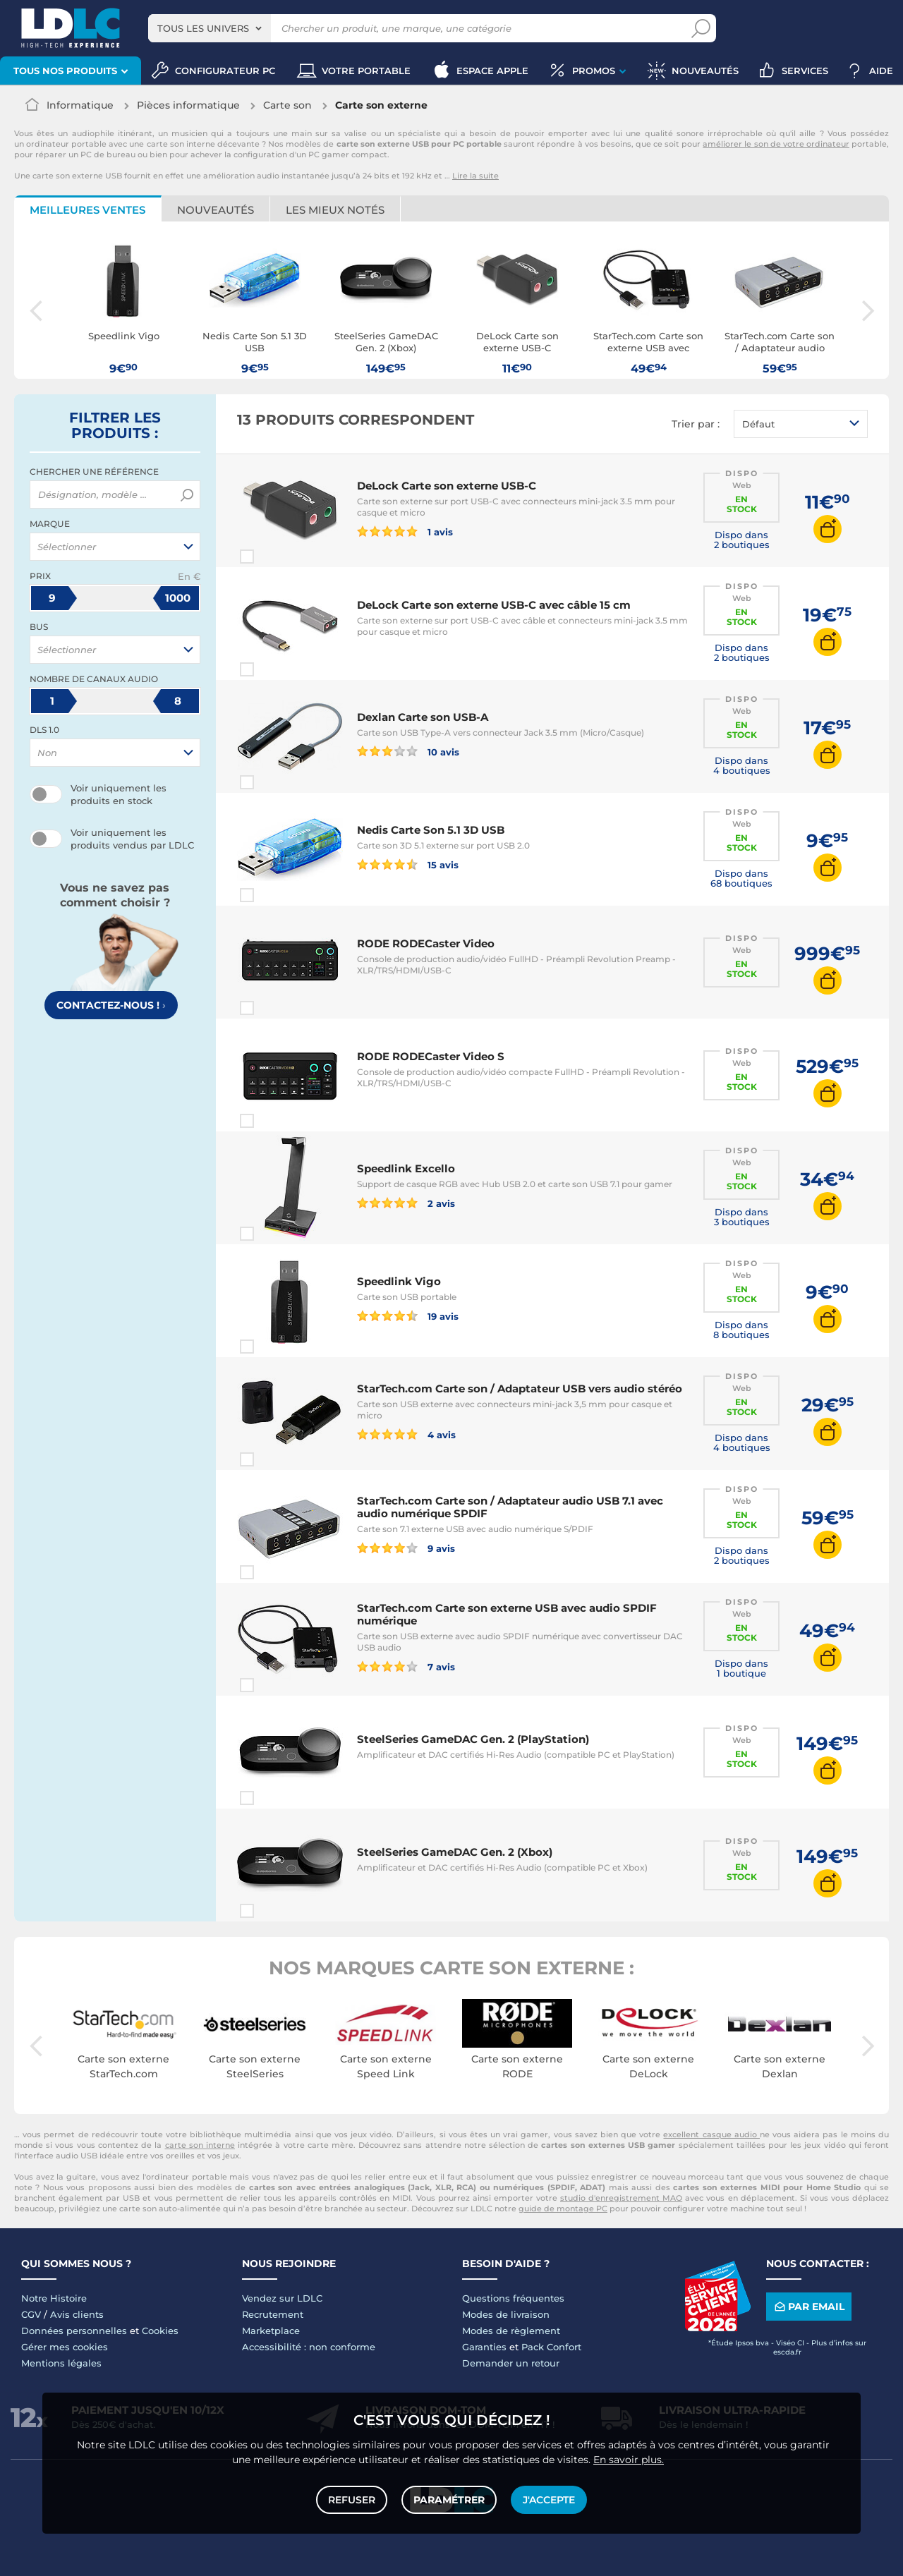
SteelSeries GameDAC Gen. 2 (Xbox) (454, 1852)
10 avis (408, 751)
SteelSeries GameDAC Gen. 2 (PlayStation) (473, 1739)
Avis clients (77, 2314)
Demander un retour (510, 2363)
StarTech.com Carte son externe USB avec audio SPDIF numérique (507, 1614)
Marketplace (271, 2330)
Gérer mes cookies (64, 2346)
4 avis (406, 1434)
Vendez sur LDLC (282, 2298)
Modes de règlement (511, 2330)
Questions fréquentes (513, 2298)
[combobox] (209, 28)
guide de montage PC (563, 2208)
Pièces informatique (188, 105)
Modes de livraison (506, 2314)
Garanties (484, 2346)
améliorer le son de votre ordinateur (776, 144)
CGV (31, 2314)
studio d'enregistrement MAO (621, 2198)
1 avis (405, 531)
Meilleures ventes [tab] (87, 210)
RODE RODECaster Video (426, 943)
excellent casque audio (711, 2134)
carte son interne (200, 2145)
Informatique (80, 105)
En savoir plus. (628, 2459)
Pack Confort (551, 2346)
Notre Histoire (54, 2298)
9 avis (406, 1547)
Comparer (272, 556)
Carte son (287, 105)
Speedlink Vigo (399, 1281)
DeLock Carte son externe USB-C (446, 485)
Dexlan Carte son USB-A (422, 717)
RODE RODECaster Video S (430, 1056)
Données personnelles (74, 2330)
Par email (808, 2306)
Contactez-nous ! (111, 1005)
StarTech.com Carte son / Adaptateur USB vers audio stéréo (519, 1388)
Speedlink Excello (406, 1168)
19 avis (408, 1315)
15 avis (408, 864)
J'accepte (549, 2499)
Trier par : (696, 424)
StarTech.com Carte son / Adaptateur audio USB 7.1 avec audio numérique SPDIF (510, 1507)
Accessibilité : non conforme (308, 2346)
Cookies (160, 2330)
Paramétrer (449, 2499)
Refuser (351, 2499)
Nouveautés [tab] (215, 210)
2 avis (406, 1202)
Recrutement (272, 2314)
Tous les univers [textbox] (203, 28)
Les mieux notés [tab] (335, 210)
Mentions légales (61, 2363)
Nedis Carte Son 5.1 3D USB (430, 830)
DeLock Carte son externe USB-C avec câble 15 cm (494, 605)
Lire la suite (475, 176)
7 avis (406, 1666)
